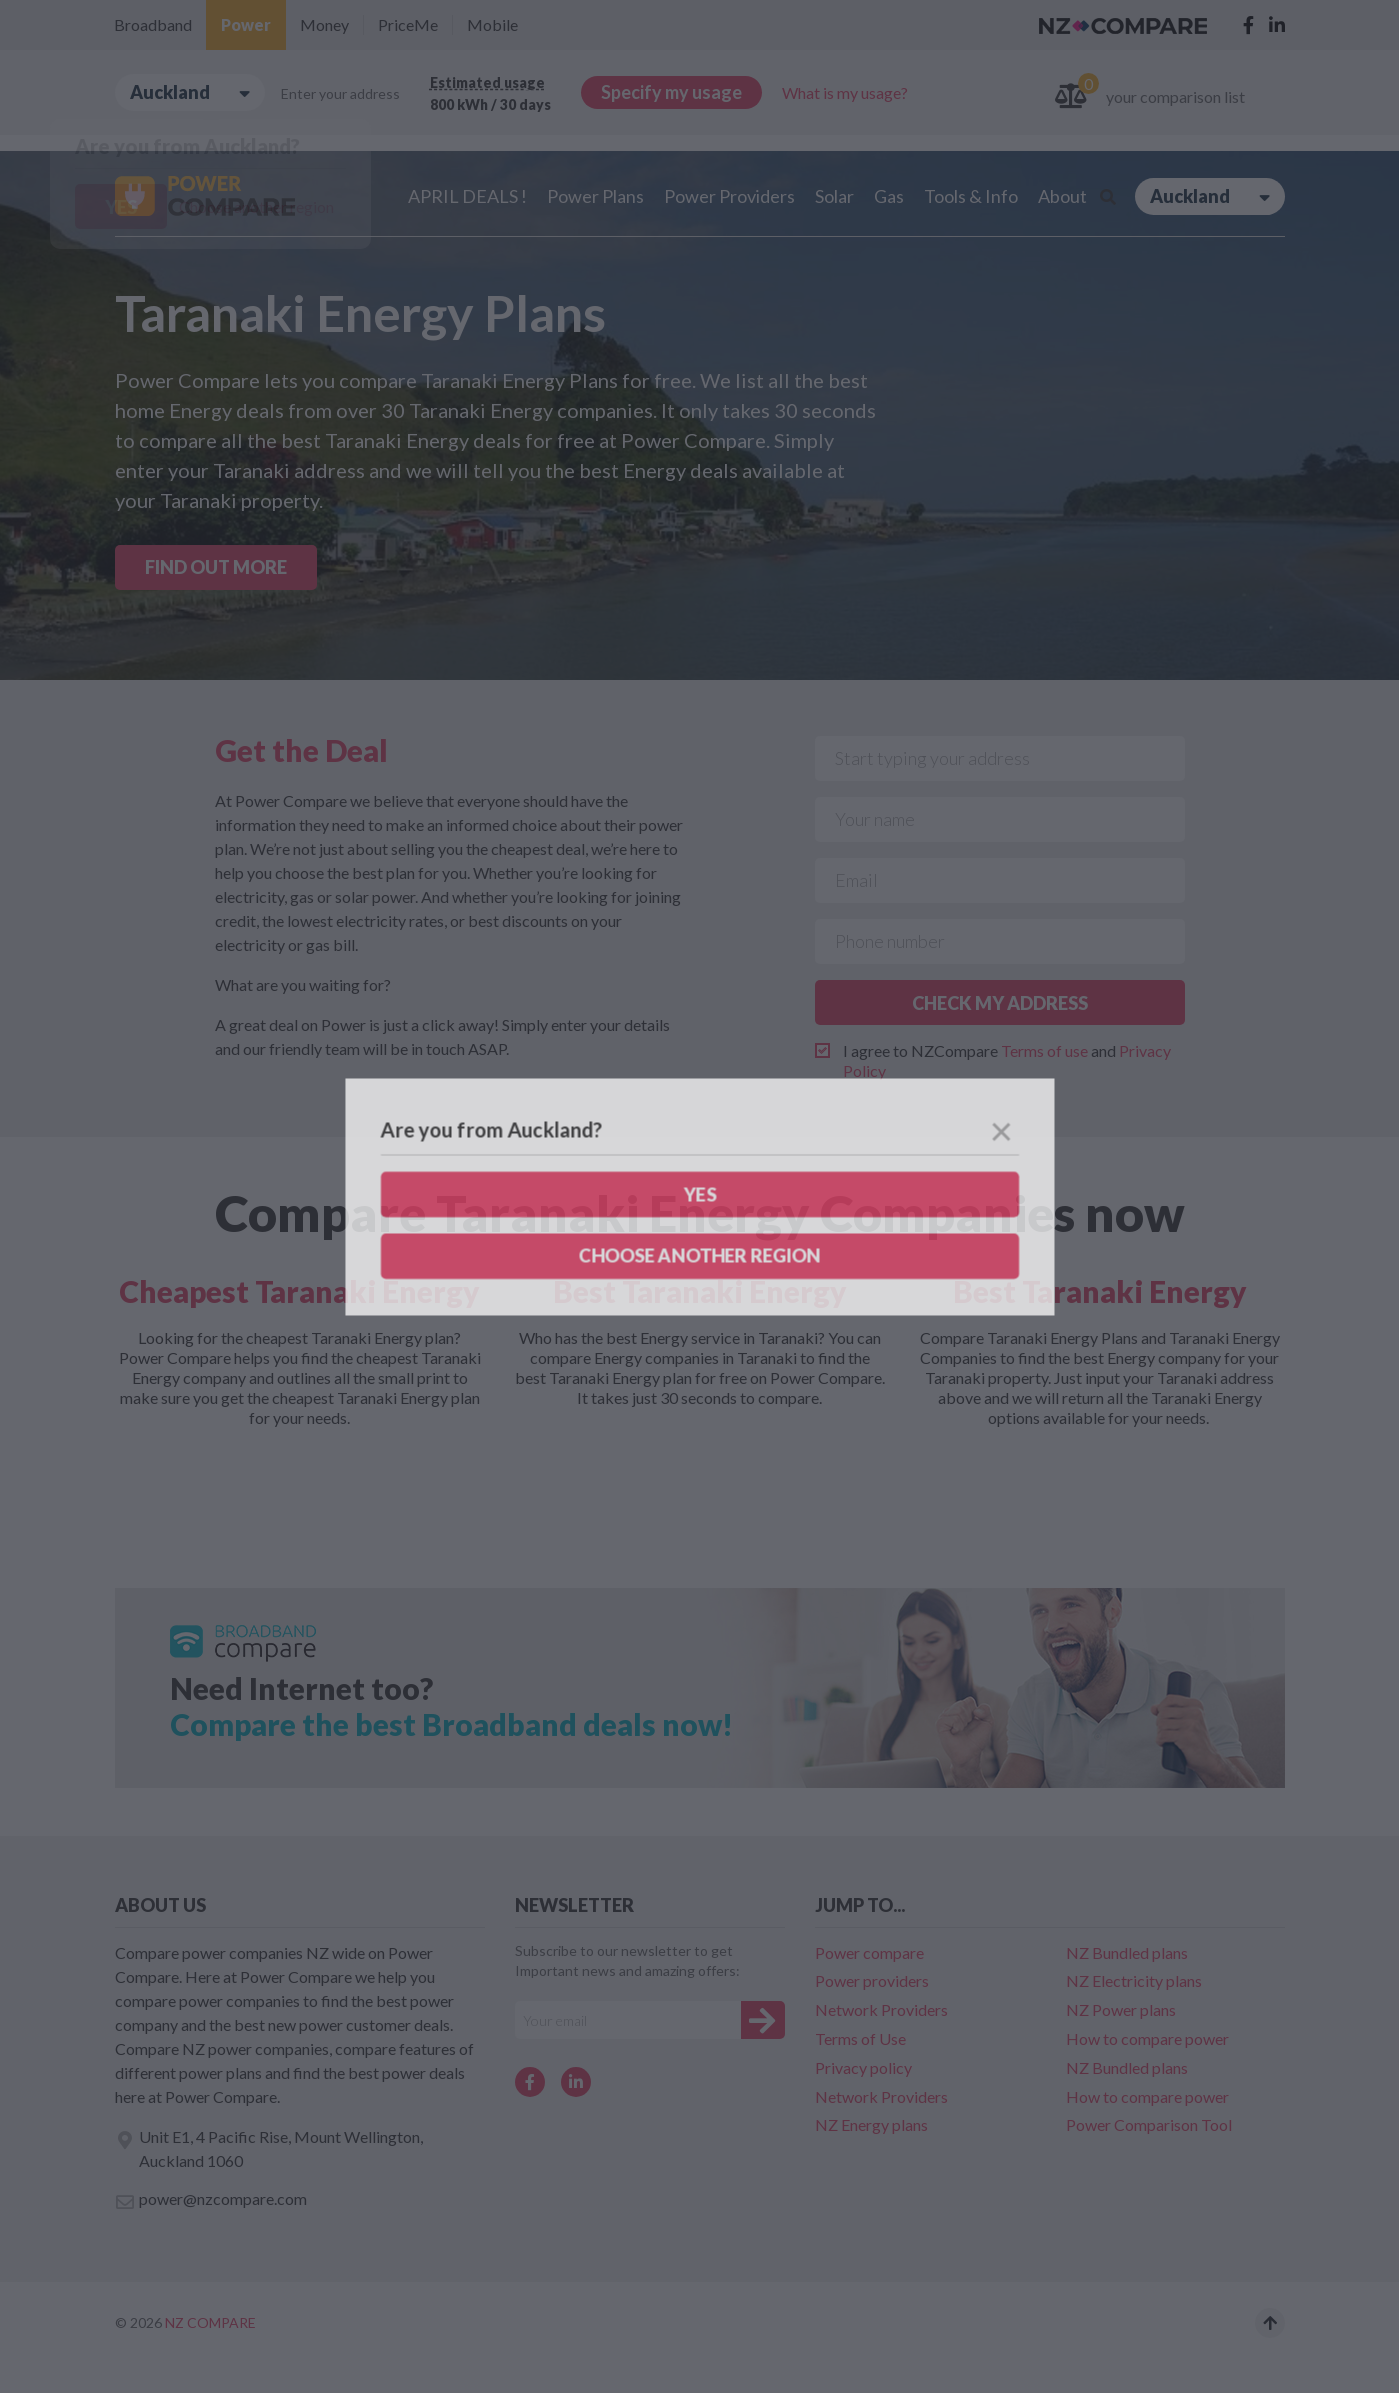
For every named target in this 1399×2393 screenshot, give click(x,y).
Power (246, 24)
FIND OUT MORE (216, 567)
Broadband (153, 24)
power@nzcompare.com (211, 2200)
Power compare (869, 1952)
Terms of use (1044, 1050)
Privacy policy (863, 2067)
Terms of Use (860, 2038)
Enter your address (340, 93)
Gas (889, 196)
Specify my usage (671, 92)
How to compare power (1147, 2038)
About (1062, 196)
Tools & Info (971, 196)
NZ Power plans (1121, 2009)
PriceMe (408, 24)
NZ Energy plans (871, 2124)
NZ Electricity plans (1134, 1980)
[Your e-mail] (628, 2020)
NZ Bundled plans (1127, 1952)
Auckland (190, 92)
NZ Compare (210, 2322)
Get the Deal (301, 750)
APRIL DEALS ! (467, 196)
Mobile (492, 24)
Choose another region (256, 206)
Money (324, 24)
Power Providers (729, 196)
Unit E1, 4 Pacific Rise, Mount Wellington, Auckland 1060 (269, 2148)
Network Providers (881, 2009)
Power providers (872, 1980)
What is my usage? (845, 92)
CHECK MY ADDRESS (1000, 1003)
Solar (834, 196)
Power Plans (595, 196)
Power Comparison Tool (1149, 2124)
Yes (121, 207)
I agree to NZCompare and (1007, 1060)
